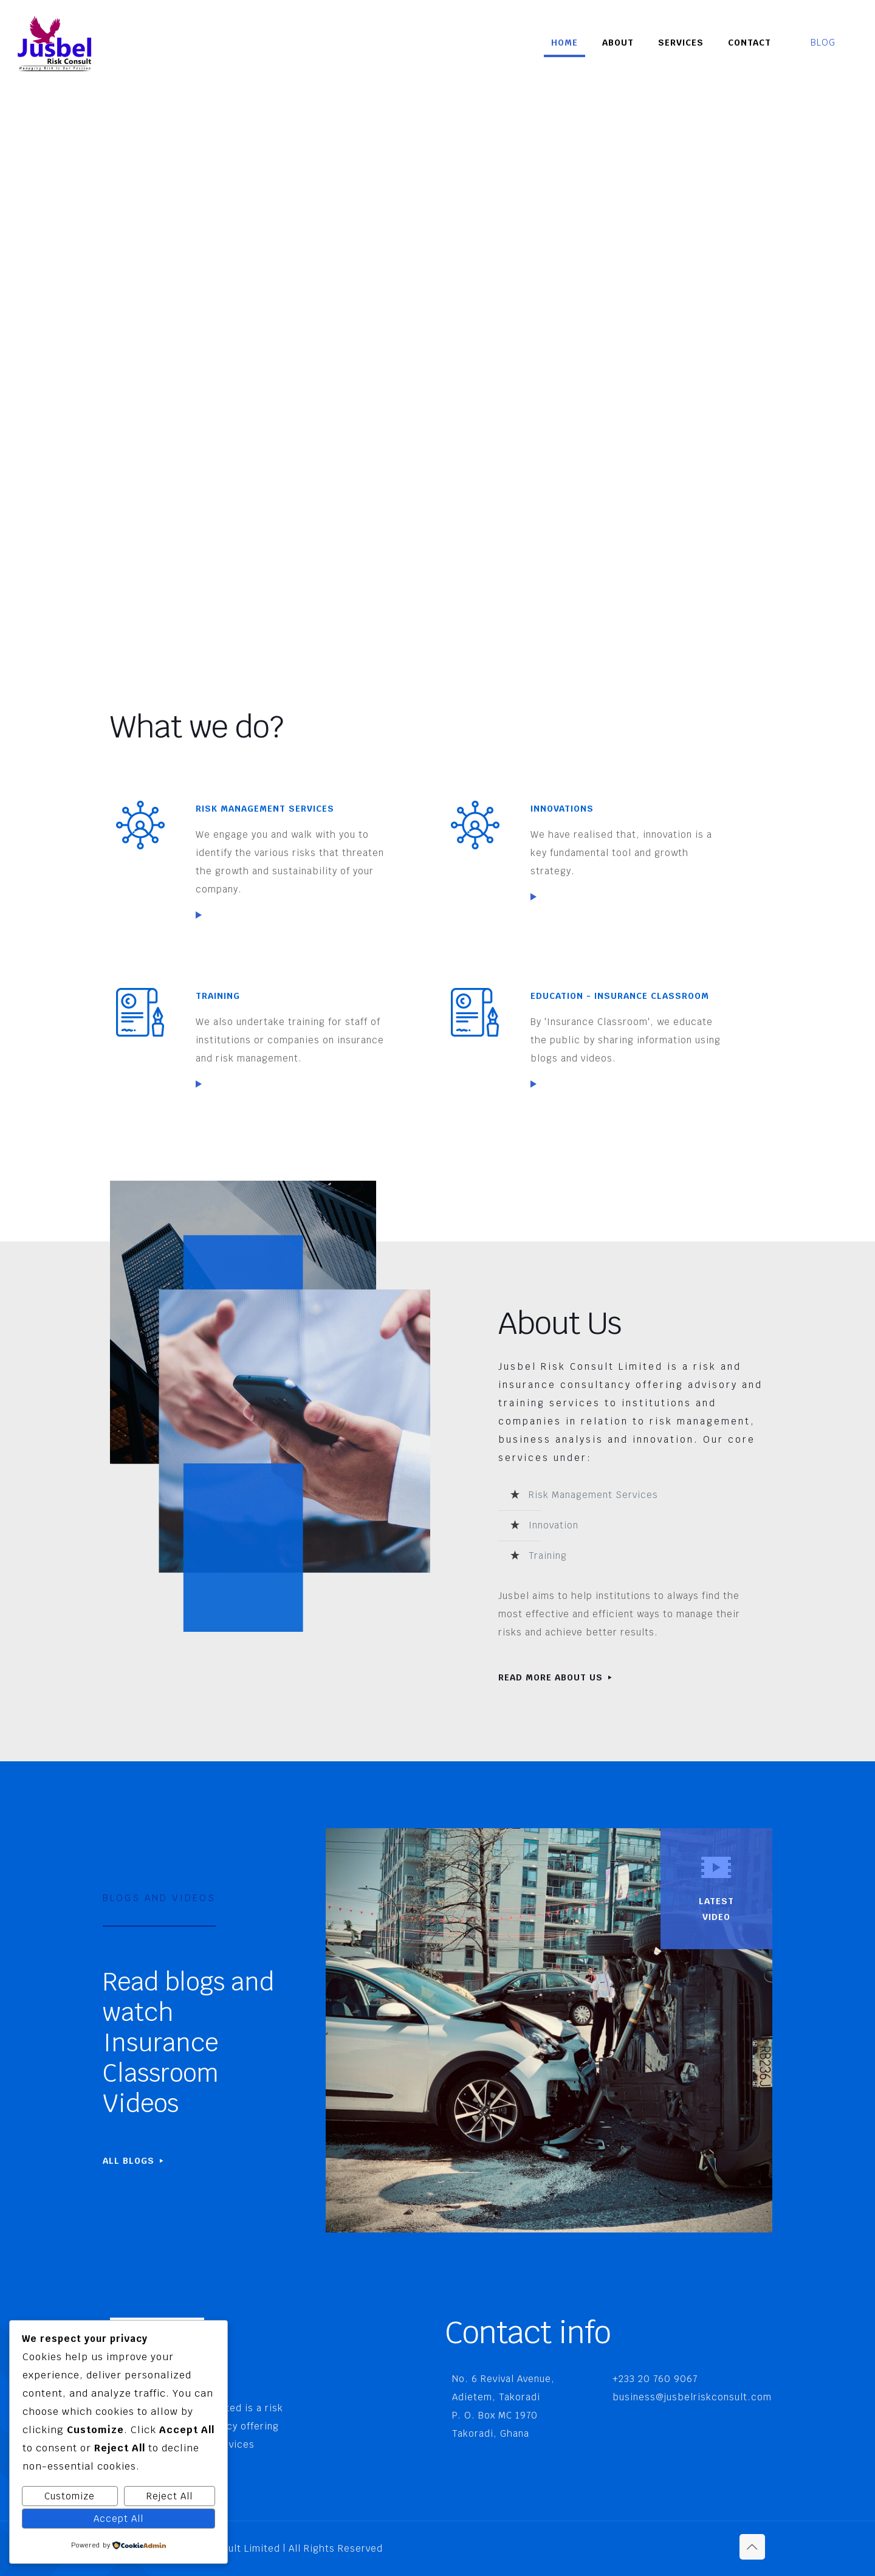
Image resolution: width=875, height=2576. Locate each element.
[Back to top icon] (752, 2547)
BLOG (831, 42)
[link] (199, 915)
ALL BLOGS (134, 2160)
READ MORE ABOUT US (556, 1677)
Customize (69, 2496)
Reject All (169, 2496)
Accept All (118, 2518)
